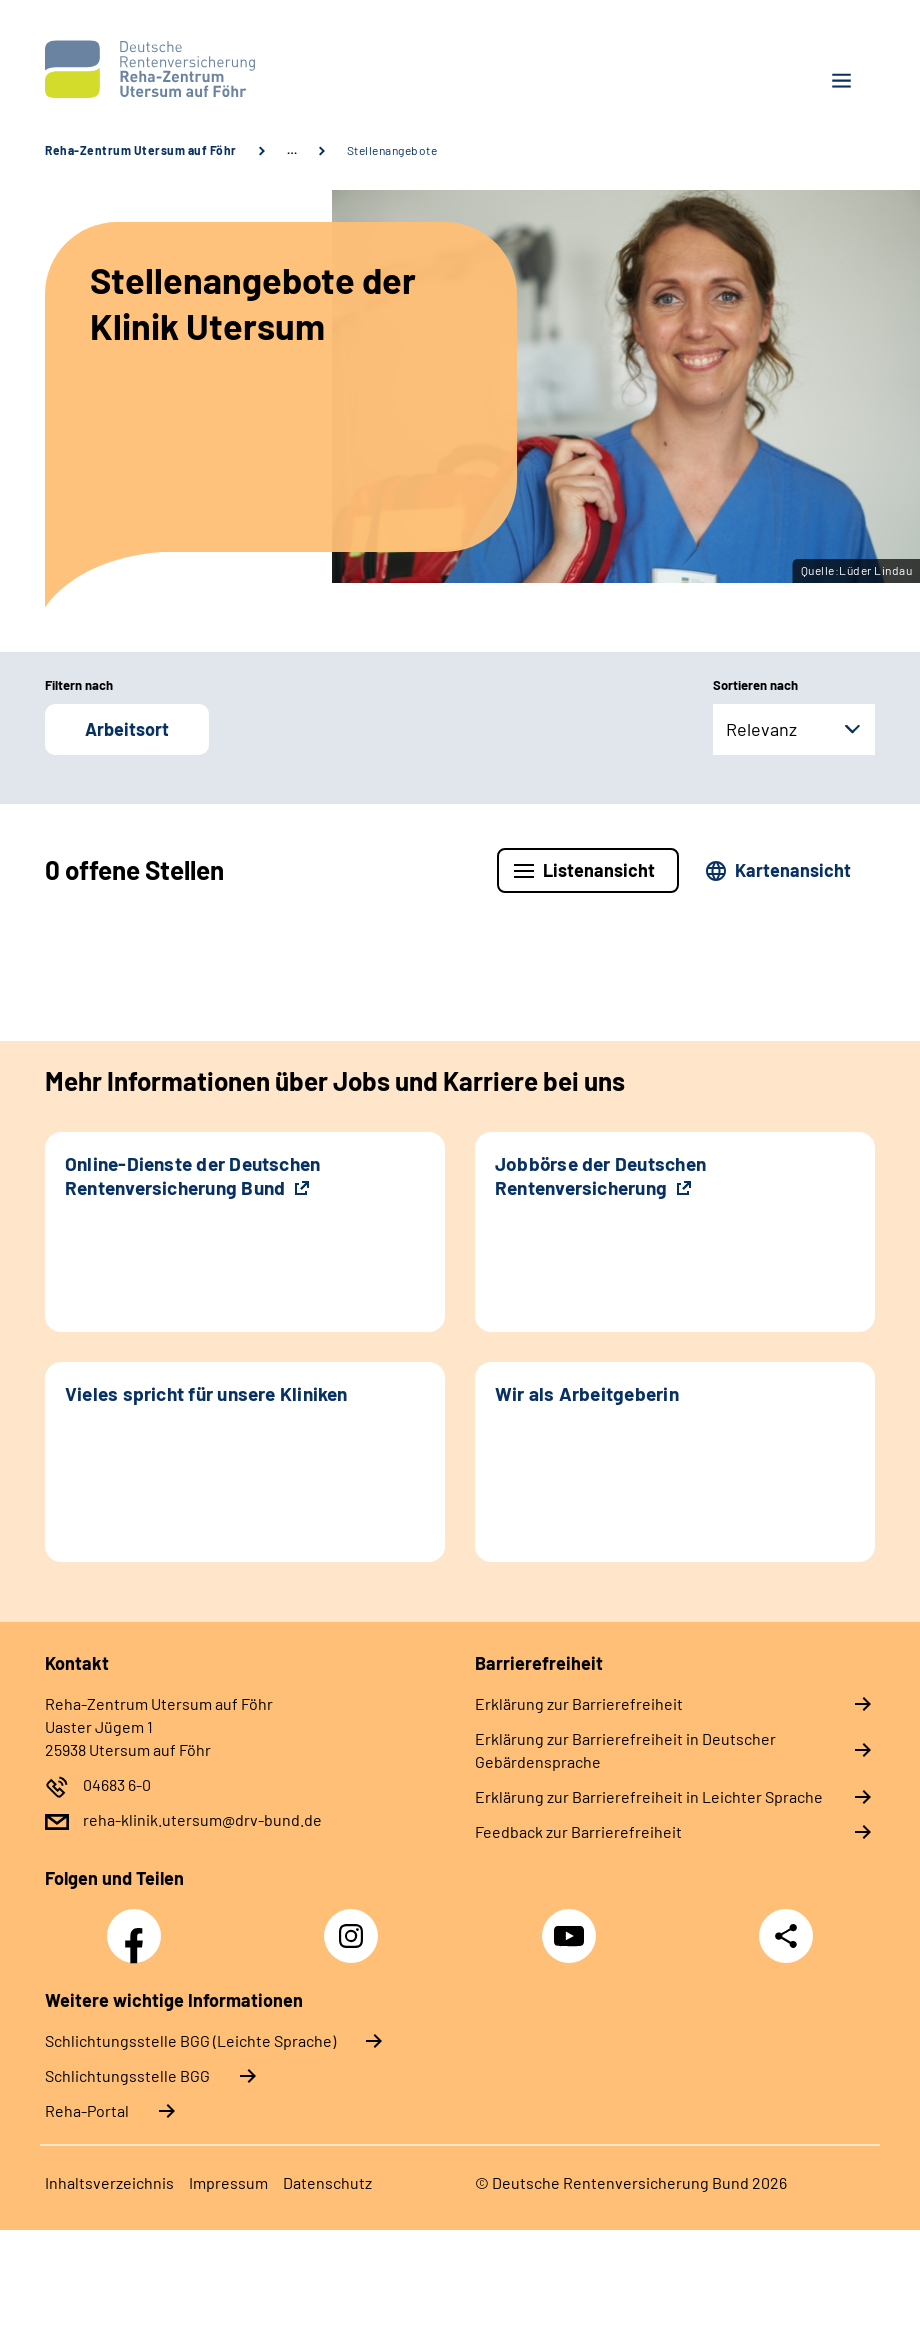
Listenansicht (599, 870)
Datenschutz (327, 2182)
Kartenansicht (793, 870)
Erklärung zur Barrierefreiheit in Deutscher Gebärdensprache (625, 1750)
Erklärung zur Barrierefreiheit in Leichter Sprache (649, 1796)
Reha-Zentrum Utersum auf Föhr (141, 150)
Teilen (786, 1936)
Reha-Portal (87, 2110)
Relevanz (761, 729)
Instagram (356, 1925)
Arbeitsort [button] (127, 729)
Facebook (139, 1925)
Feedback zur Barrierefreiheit (578, 1831)
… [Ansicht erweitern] (292, 150)
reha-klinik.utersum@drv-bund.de (202, 1819)
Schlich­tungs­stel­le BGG (127, 2075)
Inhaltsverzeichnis (109, 2182)
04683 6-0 (117, 1784)
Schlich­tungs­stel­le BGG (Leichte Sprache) (190, 2040)
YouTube (572, 1925)
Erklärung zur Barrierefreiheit (579, 1703)
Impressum (228, 2182)
